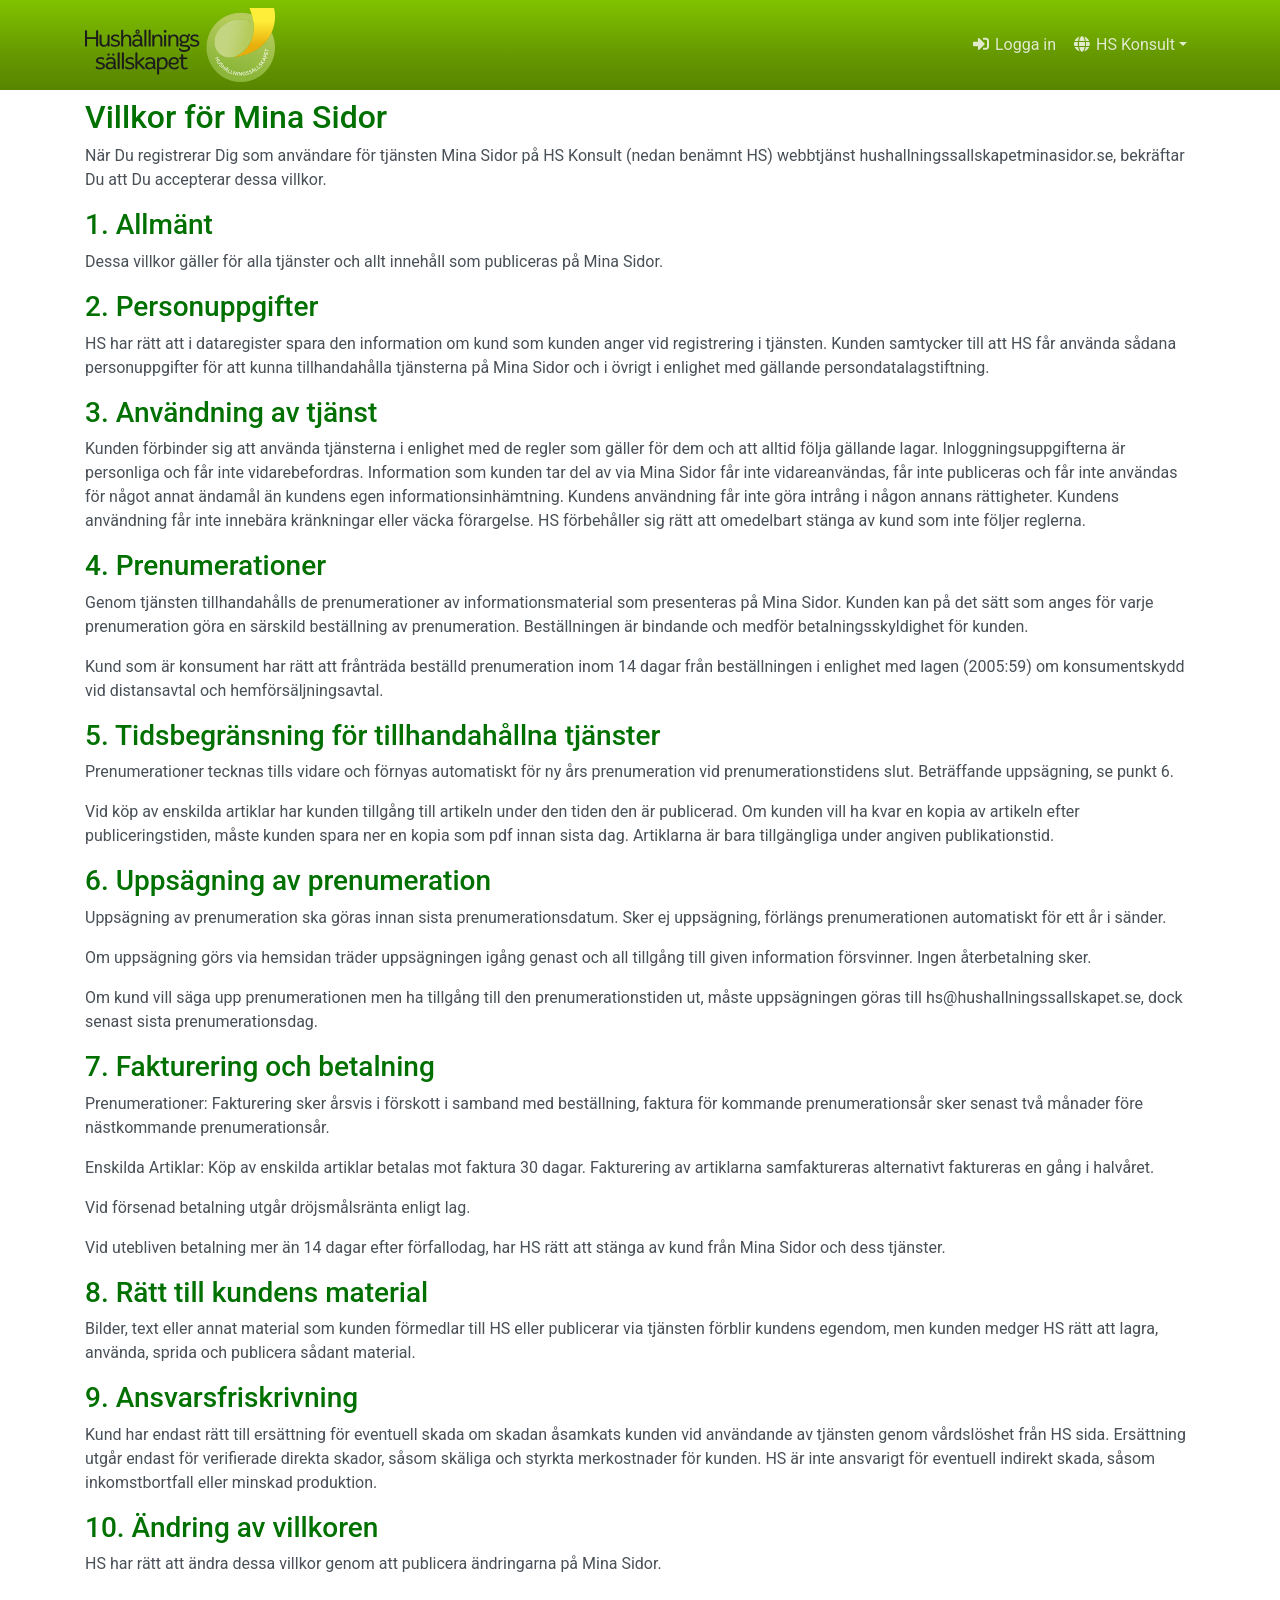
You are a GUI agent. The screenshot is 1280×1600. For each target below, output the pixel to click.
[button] (1129, 45)
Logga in (1013, 44)
